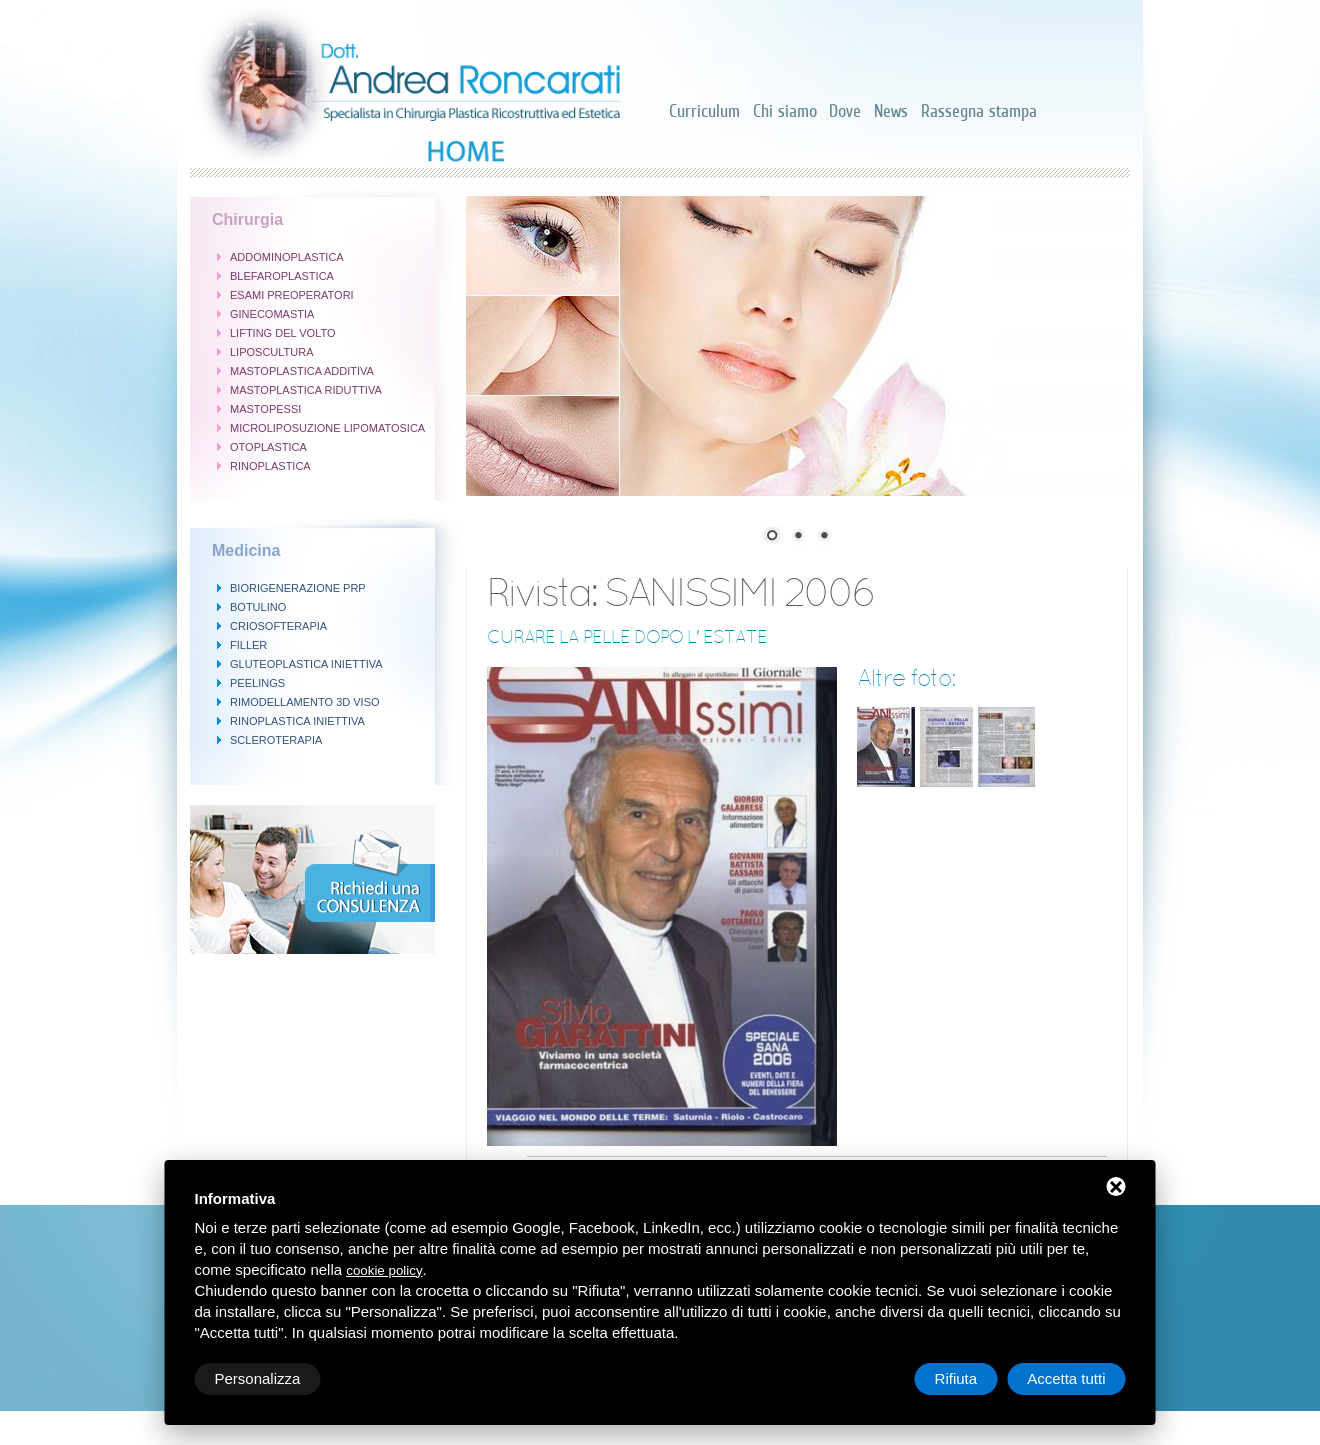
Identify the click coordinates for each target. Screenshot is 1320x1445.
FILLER (248, 645)
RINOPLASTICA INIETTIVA (297, 721)
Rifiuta (956, 1378)
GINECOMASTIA (272, 314)
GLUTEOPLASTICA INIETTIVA (306, 664)
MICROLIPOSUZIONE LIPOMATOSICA (327, 428)
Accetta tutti (1066, 1378)
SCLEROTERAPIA (276, 740)
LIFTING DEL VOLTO (283, 333)
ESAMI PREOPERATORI (292, 295)
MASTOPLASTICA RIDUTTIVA (306, 390)
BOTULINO (258, 607)
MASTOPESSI (265, 409)
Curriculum (704, 111)
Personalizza (258, 1378)
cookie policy (384, 1270)
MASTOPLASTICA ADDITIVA (302, 371)
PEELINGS (257, 683)
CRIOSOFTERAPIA (278, 626)
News (891, 111)
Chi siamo (785, 111)
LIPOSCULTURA (272, 352)
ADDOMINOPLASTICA (287, 257)
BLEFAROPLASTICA (282, 276)
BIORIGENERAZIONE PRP (298, 588)
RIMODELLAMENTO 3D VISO (305, 702)
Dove (845, 111)
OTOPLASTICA (268, 447)
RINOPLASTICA (270, 466)
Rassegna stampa (979, 111)
